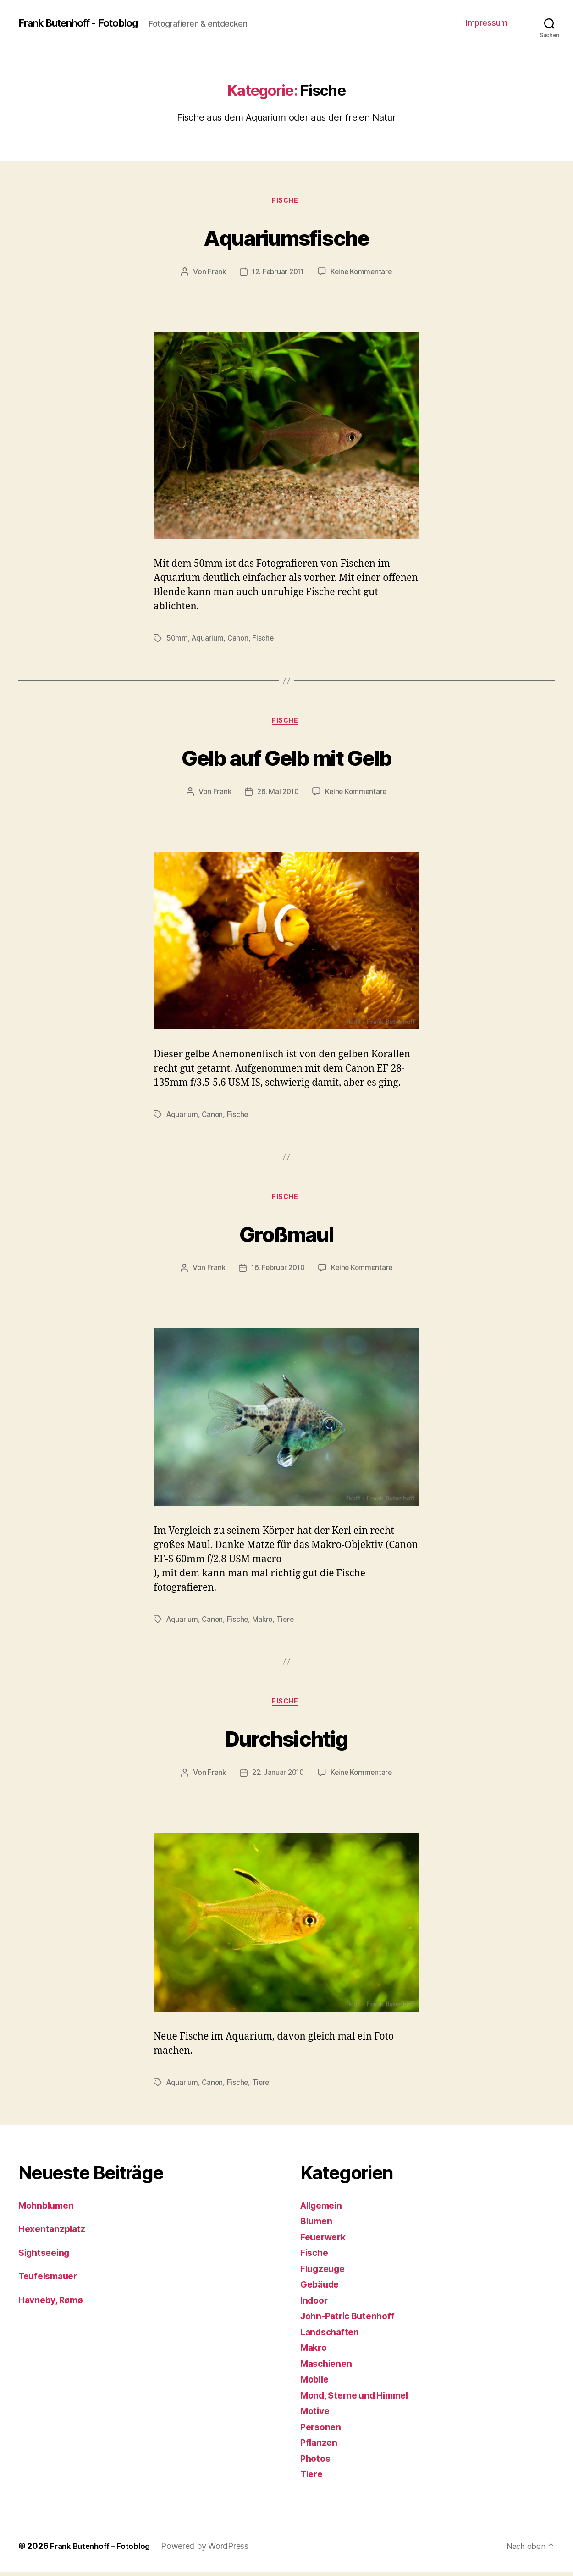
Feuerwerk (325, 2241)
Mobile (315, 2383)
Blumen (317, 2225)
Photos (316, 2462)
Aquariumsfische (286, 236)
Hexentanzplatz (53, 2233)
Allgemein (323, 2209)
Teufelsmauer (50, 2280)
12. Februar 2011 (277, 273)
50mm (177, 639)
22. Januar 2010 (277, 1777)
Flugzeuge (324, 2272)
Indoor (315, 2304)
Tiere (288, 1622)
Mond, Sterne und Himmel (359, 2399)
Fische (286, 202)
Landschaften (331, 2336)
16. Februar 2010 (277, 1271)
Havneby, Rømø (53, 2304)
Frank (213, 273)
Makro (264, 1622)
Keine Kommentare (363, 273)
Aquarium (208, 639)
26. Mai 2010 (277, 794)
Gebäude (321, 2288)
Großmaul (287, 1235)
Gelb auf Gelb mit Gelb (286, 757)
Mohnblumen (48, 2209)
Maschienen (328, 2367)
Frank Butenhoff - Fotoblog (85, 22)
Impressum (486, 23)
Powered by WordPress (209, 2550)
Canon (240, 639)
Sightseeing (46, 2256)
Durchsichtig (286, 1740)
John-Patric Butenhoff (351, 2320)
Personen (322, 2431)
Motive (316, 2415)
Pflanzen (319, 2446)
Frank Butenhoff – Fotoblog (102, 2550)
